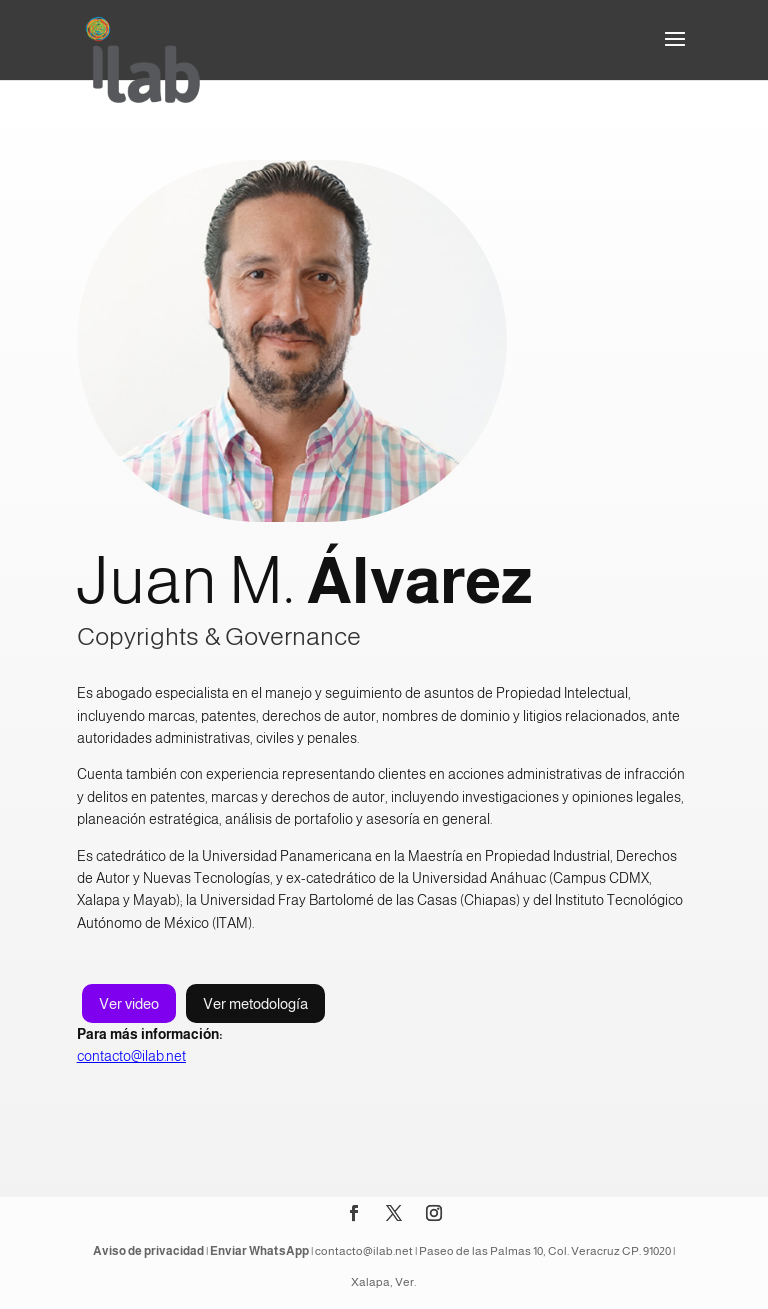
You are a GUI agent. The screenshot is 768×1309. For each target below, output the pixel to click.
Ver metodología (255, 1003)
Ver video (129, 1003)
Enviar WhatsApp (259, 1251)
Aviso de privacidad (148, 1251)
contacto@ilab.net (131, 1056)
